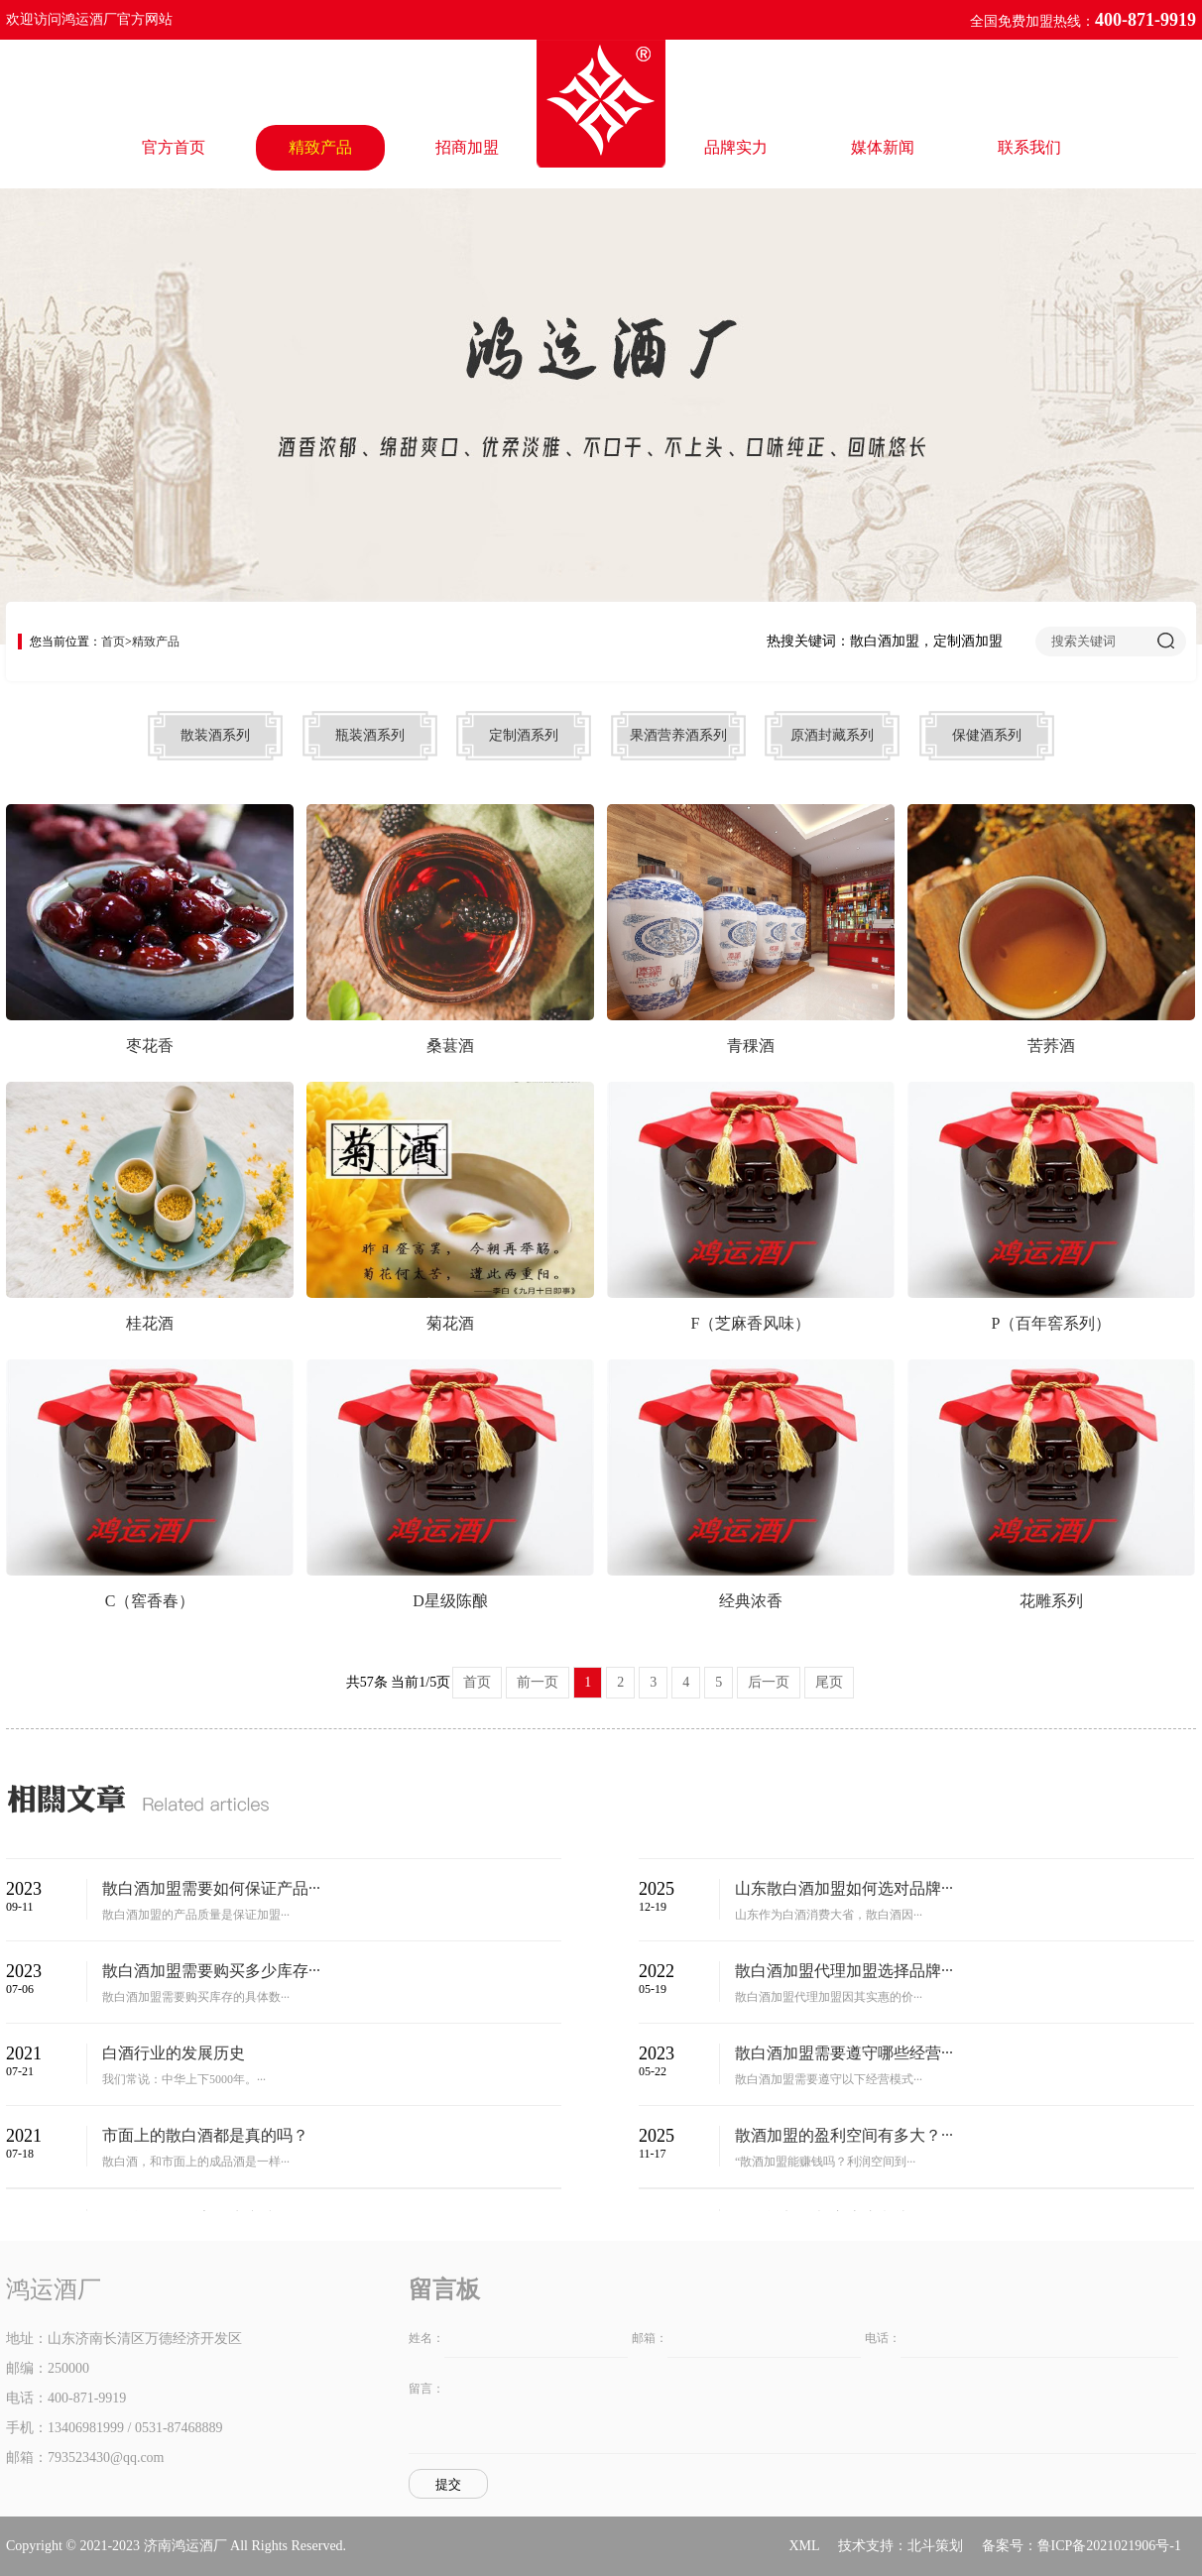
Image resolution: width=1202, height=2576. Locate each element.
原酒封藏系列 (832, 735)
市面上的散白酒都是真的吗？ (205, 2135)
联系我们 (1029, 147)
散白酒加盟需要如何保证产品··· (211, 1888)
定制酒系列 (523, 735)
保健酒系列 (987, 735)
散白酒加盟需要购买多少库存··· (211, 1970)
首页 (113, 641)
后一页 (768, 1682)
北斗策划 (935, 2545)
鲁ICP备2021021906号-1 (1109, 2545)
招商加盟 (467, 147)
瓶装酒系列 (370, 735)
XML (803, 2545)
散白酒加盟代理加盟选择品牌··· (844, 1970)
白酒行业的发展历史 (173, 2053)
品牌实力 (736, 147)
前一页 (537, 1682)
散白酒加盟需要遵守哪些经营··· (844, 2053)
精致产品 (320, 147)
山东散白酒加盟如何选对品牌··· (844, 1888)
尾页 (829, 1682)
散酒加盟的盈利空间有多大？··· (844, 2135)
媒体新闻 (882, 147)
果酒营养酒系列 (678, 735)
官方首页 (173, 147)
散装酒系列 (215, 735)
